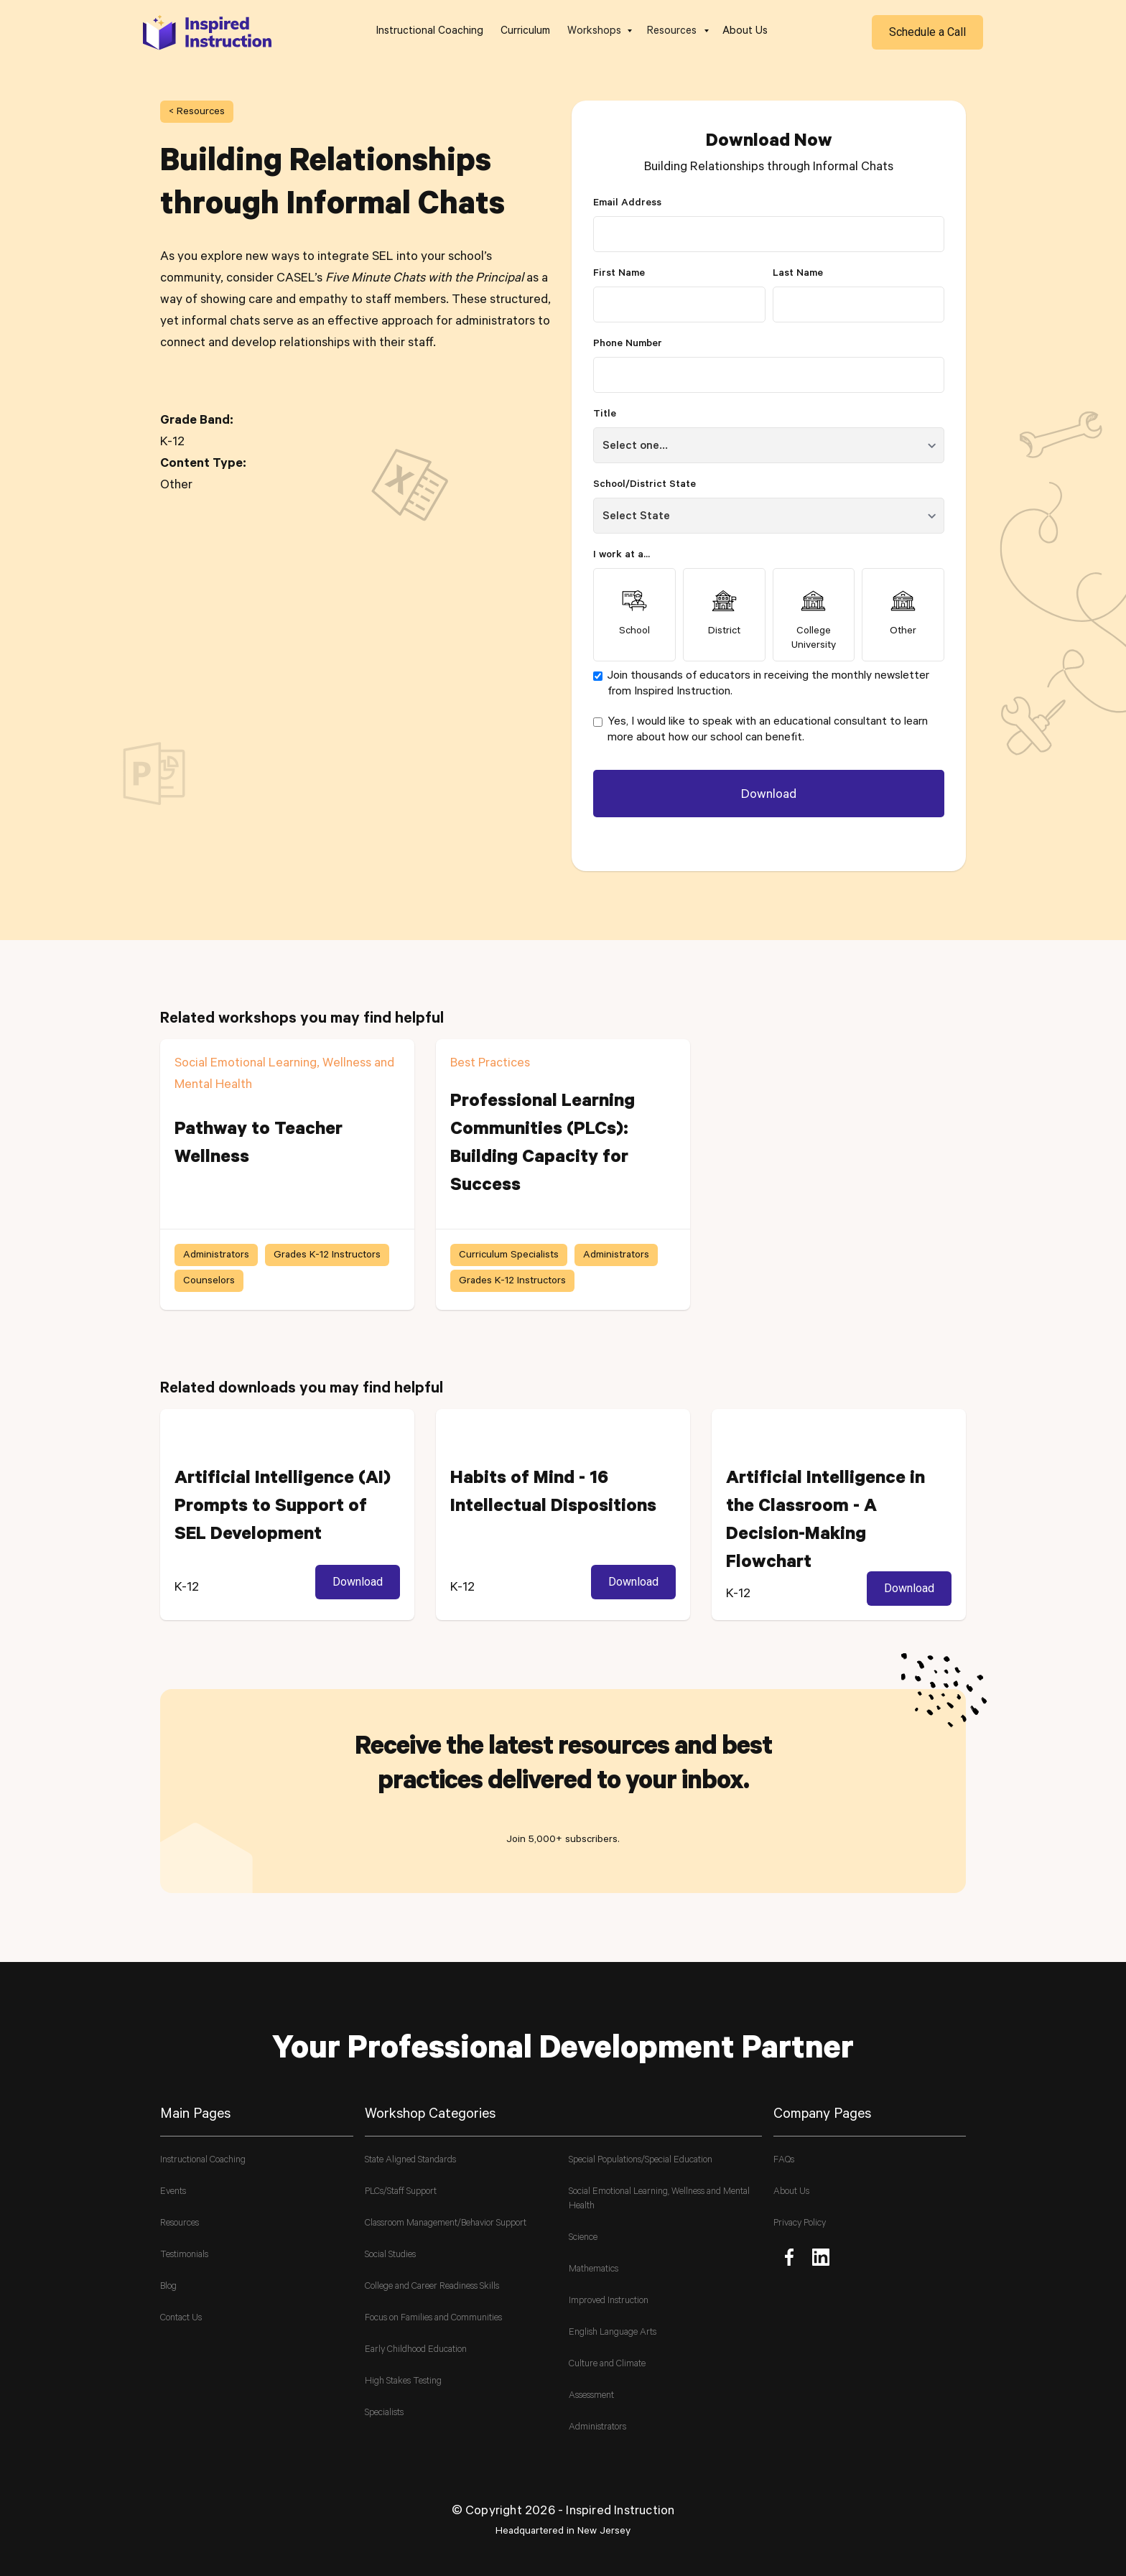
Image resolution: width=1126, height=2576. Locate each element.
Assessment (591, 2396)
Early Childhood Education (416, 2350)
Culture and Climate (607, 2364)
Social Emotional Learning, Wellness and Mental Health (659, 2199)
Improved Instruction (608, 2301)
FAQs (783, 2160)
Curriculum (525, 32)
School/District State (644, 485)
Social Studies (390, 2255)
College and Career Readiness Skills (432, 2287)
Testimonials (184, 2255)
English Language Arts (612, 2333)
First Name (619, 274)
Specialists (384, 2413)
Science (583, 2238)
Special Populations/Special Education (640, 2160)
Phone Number (627, 344)
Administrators (597, 2427)
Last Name (798, 274)
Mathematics (593, 2269)
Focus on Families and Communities (433, 2318)
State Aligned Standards (410, 2160)
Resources (179, 2223)
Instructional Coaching (429, 32)
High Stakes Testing (403, 2381)
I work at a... (621, 556)
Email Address (627, 204)
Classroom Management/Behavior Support (445, 2223)
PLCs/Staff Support (401, 2192)
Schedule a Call (927, 32)
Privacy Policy (799, 2223)
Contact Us (181, 2318)
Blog (168, 2287)
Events (173, 2192)
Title (604, 415)
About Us (745, 32)
